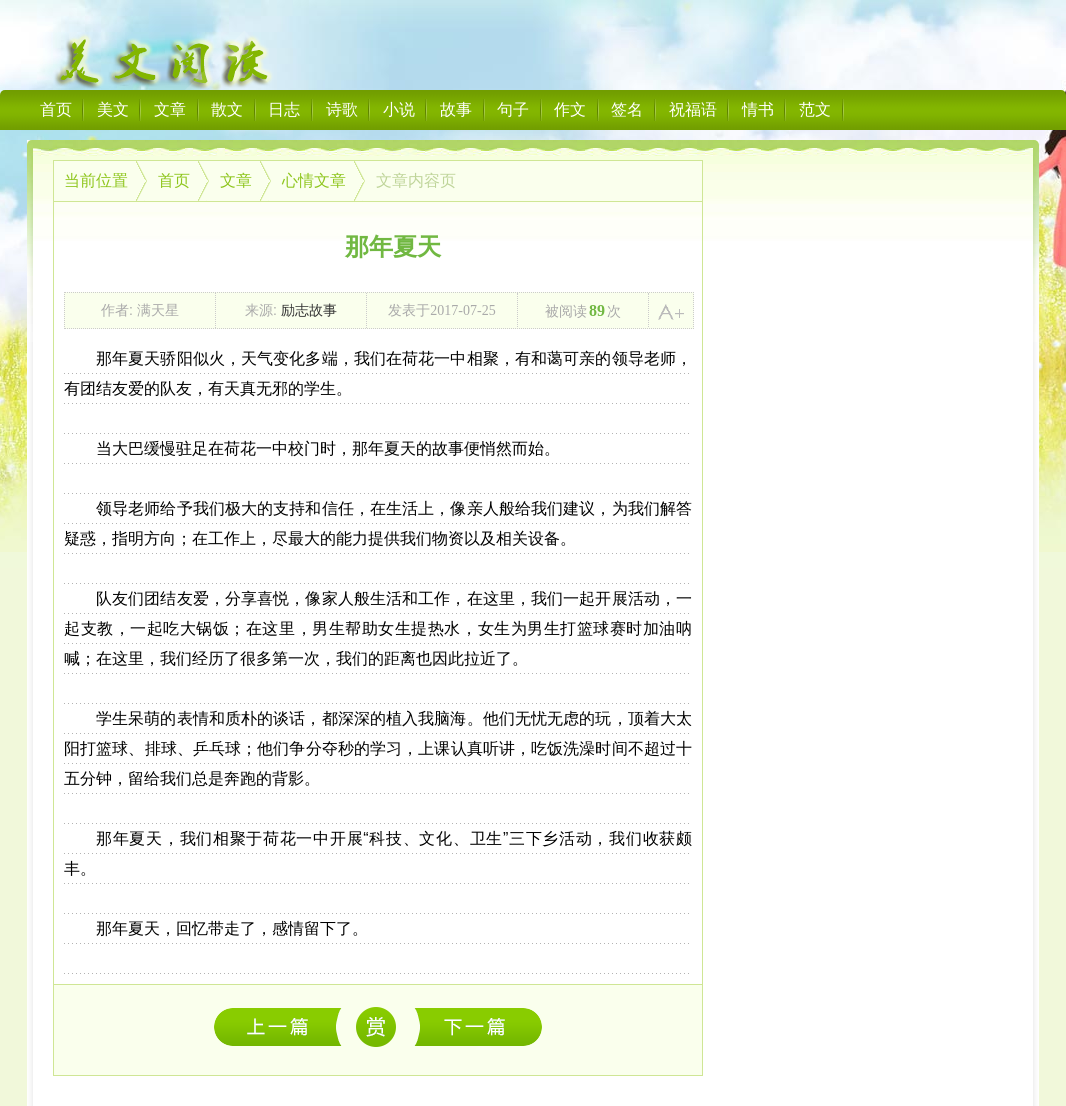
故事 (456, 109)
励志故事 (309, 310)
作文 (570, 109)
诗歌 (342, 109)
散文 (227, 109)
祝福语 (693, 109)
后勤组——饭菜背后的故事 (478, 1026)
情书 (758, 109)
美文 (113, 109)
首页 (56, 109)
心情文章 (314, 180)
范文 (815, 109)
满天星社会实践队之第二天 (282, 1026)
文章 (170, 109)
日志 (284, 109)
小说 (399, 109)
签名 (627, 109)
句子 (513, 109)
